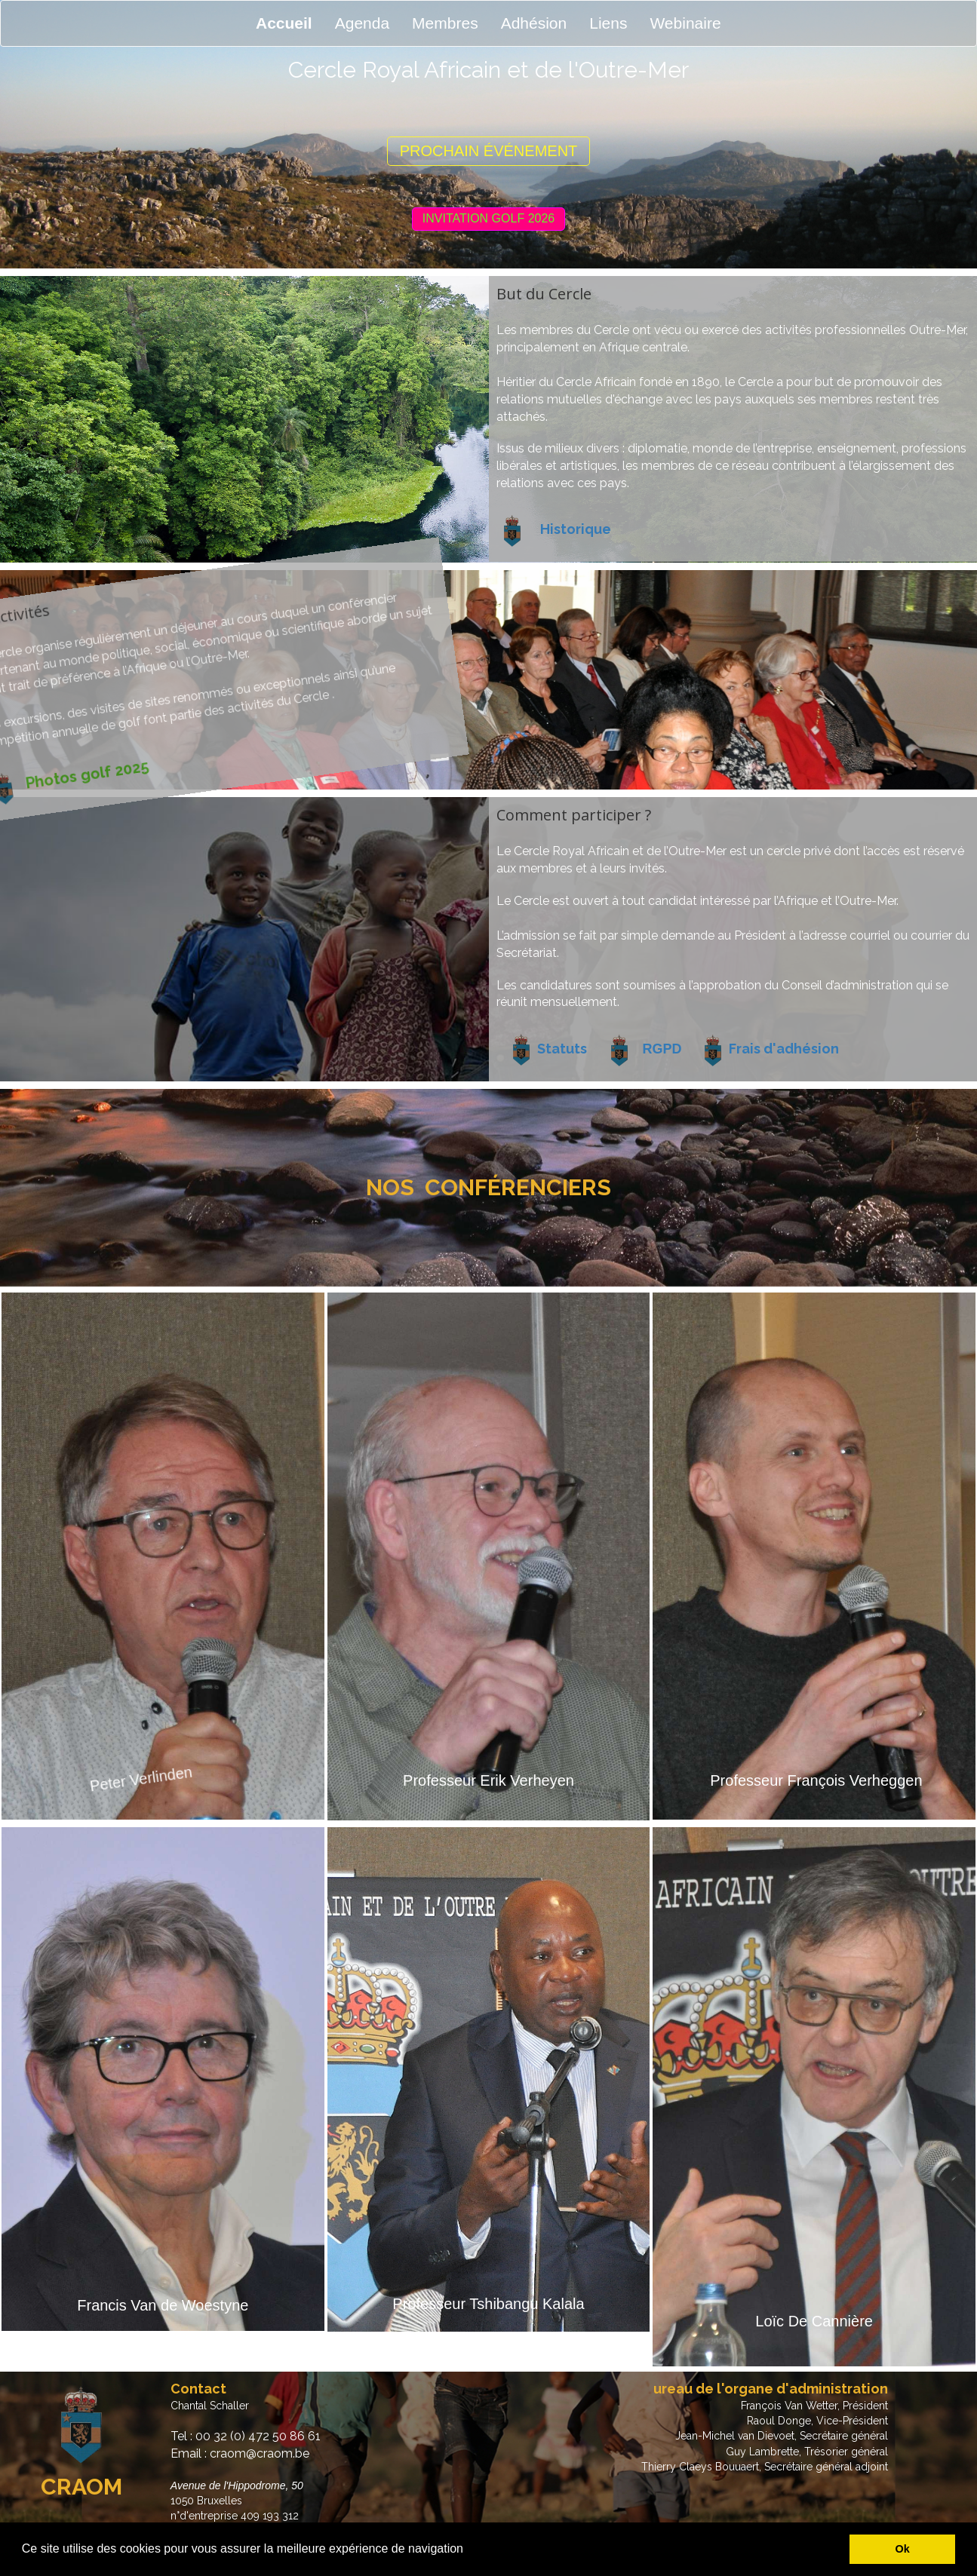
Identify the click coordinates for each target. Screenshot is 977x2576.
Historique (575, 529)
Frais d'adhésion (784, 1048)
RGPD (662, 1048)
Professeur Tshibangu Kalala (488, 2303)
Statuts (562, 1048)
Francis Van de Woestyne (162, 2305)
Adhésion (534, 23)
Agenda (362, 23)
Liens (608, 23)
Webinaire (685, 23)
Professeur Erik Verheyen (488, 1780)
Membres (445, 23)
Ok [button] (903, 2549)
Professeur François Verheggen (816, 1780)
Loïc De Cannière (814, 2321)
